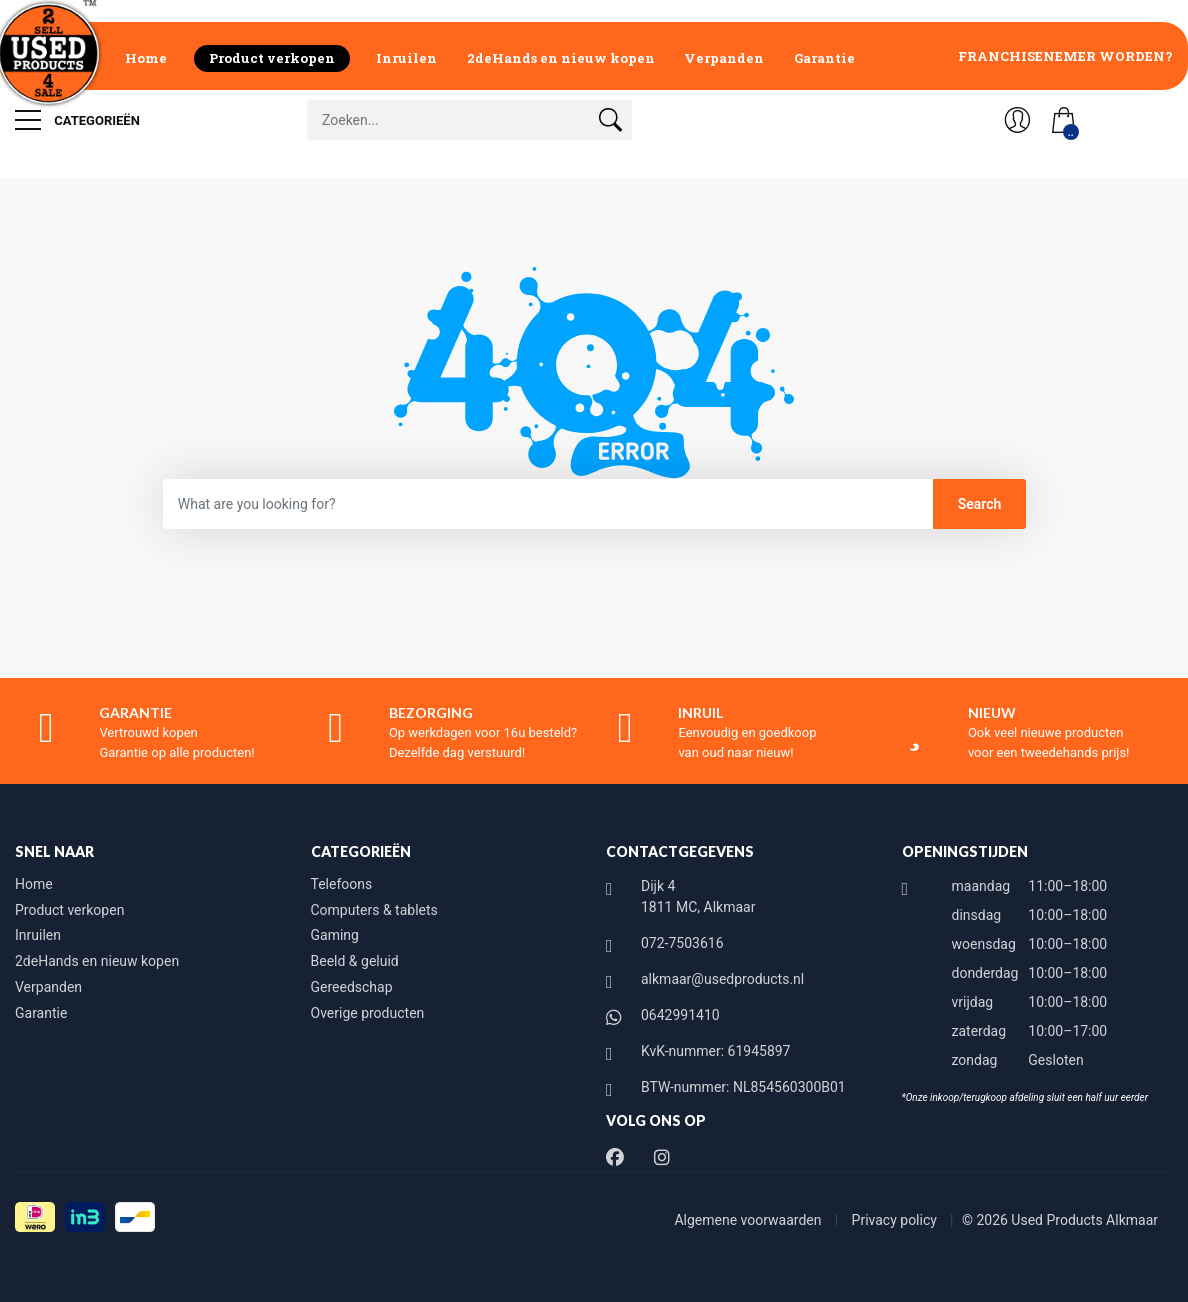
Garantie (824, 58)
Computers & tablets (374, 910)
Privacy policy (896, 1220)
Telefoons (342, 884)
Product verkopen (272, 58)
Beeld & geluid (355, 961)
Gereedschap (352, 987)
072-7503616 (682, 943)
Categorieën (77, 120)
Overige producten (368, 1013)
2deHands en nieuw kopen (561, 58)
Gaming (335, 935)
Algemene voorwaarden (749, 1220)
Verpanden (724, 58)
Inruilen (406, 58)
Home (146, 58)
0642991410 (680, 1015)
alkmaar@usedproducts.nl (722, 979)
